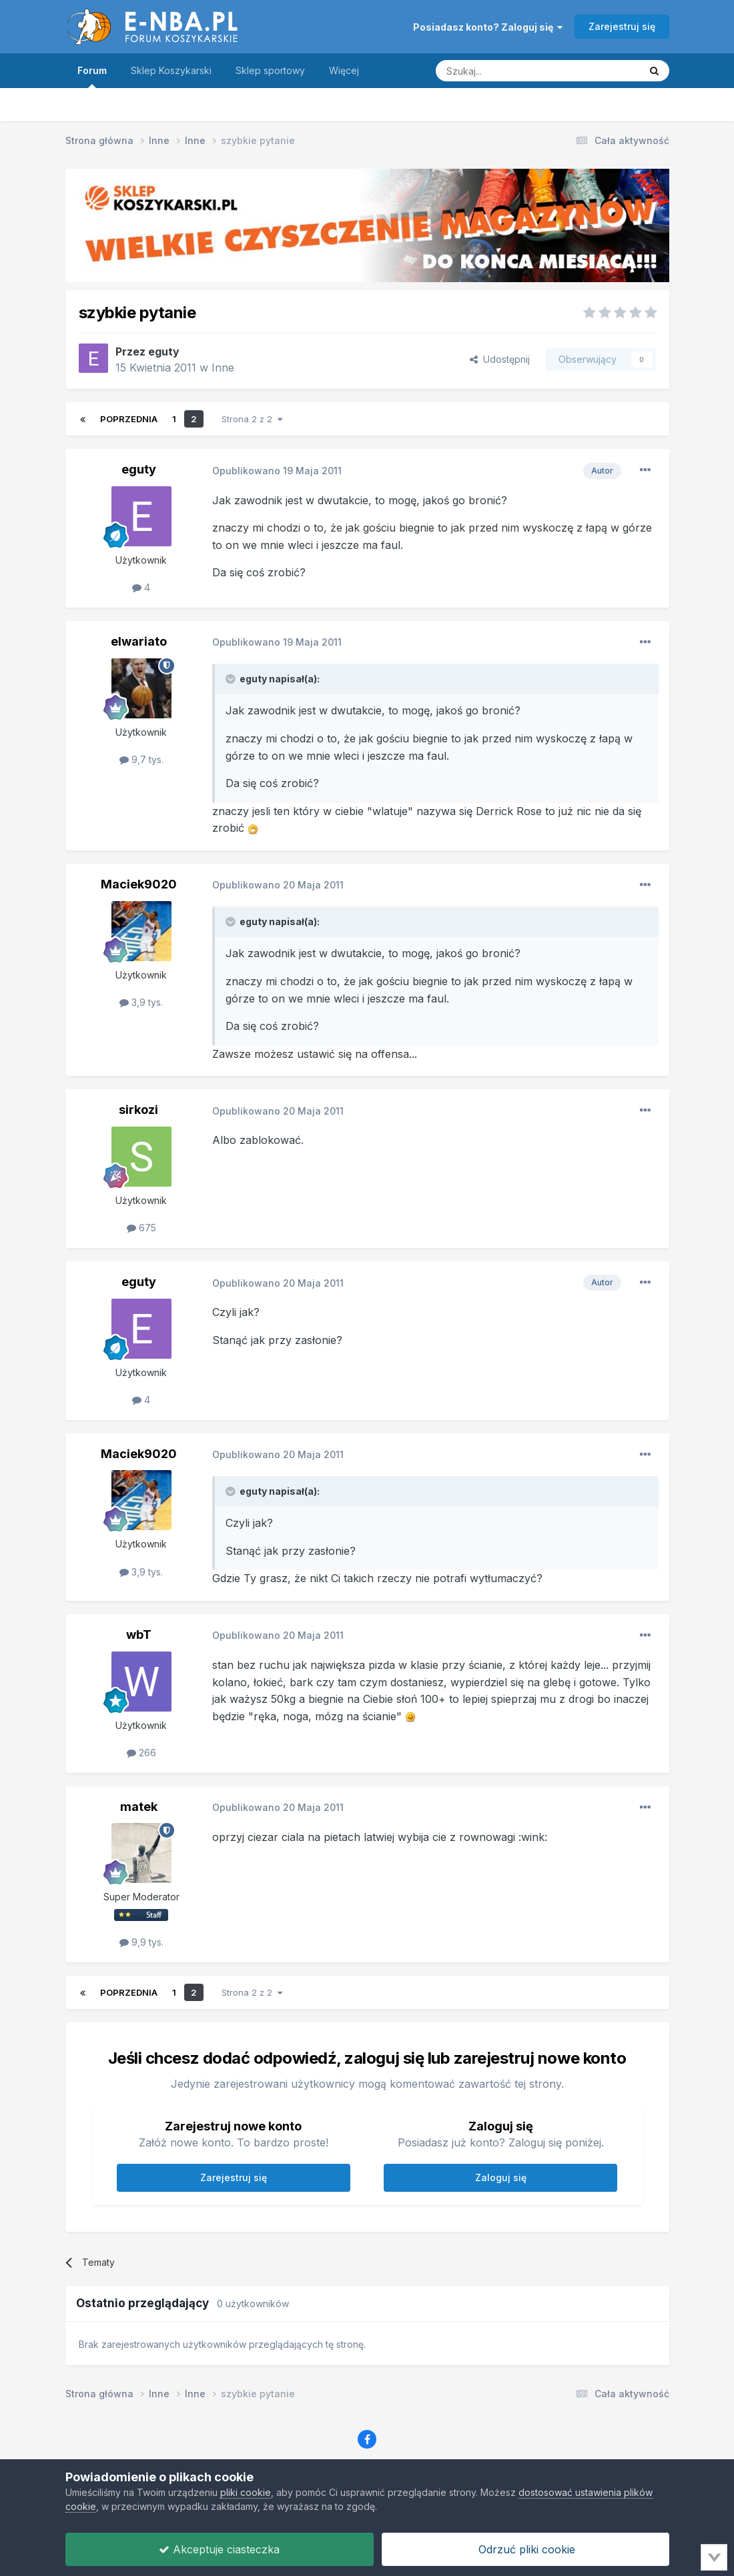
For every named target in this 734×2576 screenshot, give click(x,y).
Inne (223, 367)
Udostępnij (500, 359)
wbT (138, 1635)
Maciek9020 (139, 884)
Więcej (344, 70)
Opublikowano (277, 470)
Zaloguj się (500, 2177)
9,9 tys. (141, 1942)
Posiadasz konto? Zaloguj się (488, 27)
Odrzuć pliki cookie (525, 2549)
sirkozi (138, 1110)
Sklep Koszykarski (171, 70)
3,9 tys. (141, 1002)
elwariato (139, 641)
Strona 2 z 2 (252, 419)
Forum (92, 76)
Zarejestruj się (622, 26)
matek (138, 1807)
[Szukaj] (504, 70)
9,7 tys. (141, 759)
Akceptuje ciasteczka (219, 2549)
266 (141, 1752)
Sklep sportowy (270, 70)
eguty (163, 351)
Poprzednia (128, 419)
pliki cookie (245, 2492)
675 (141, 1227)
